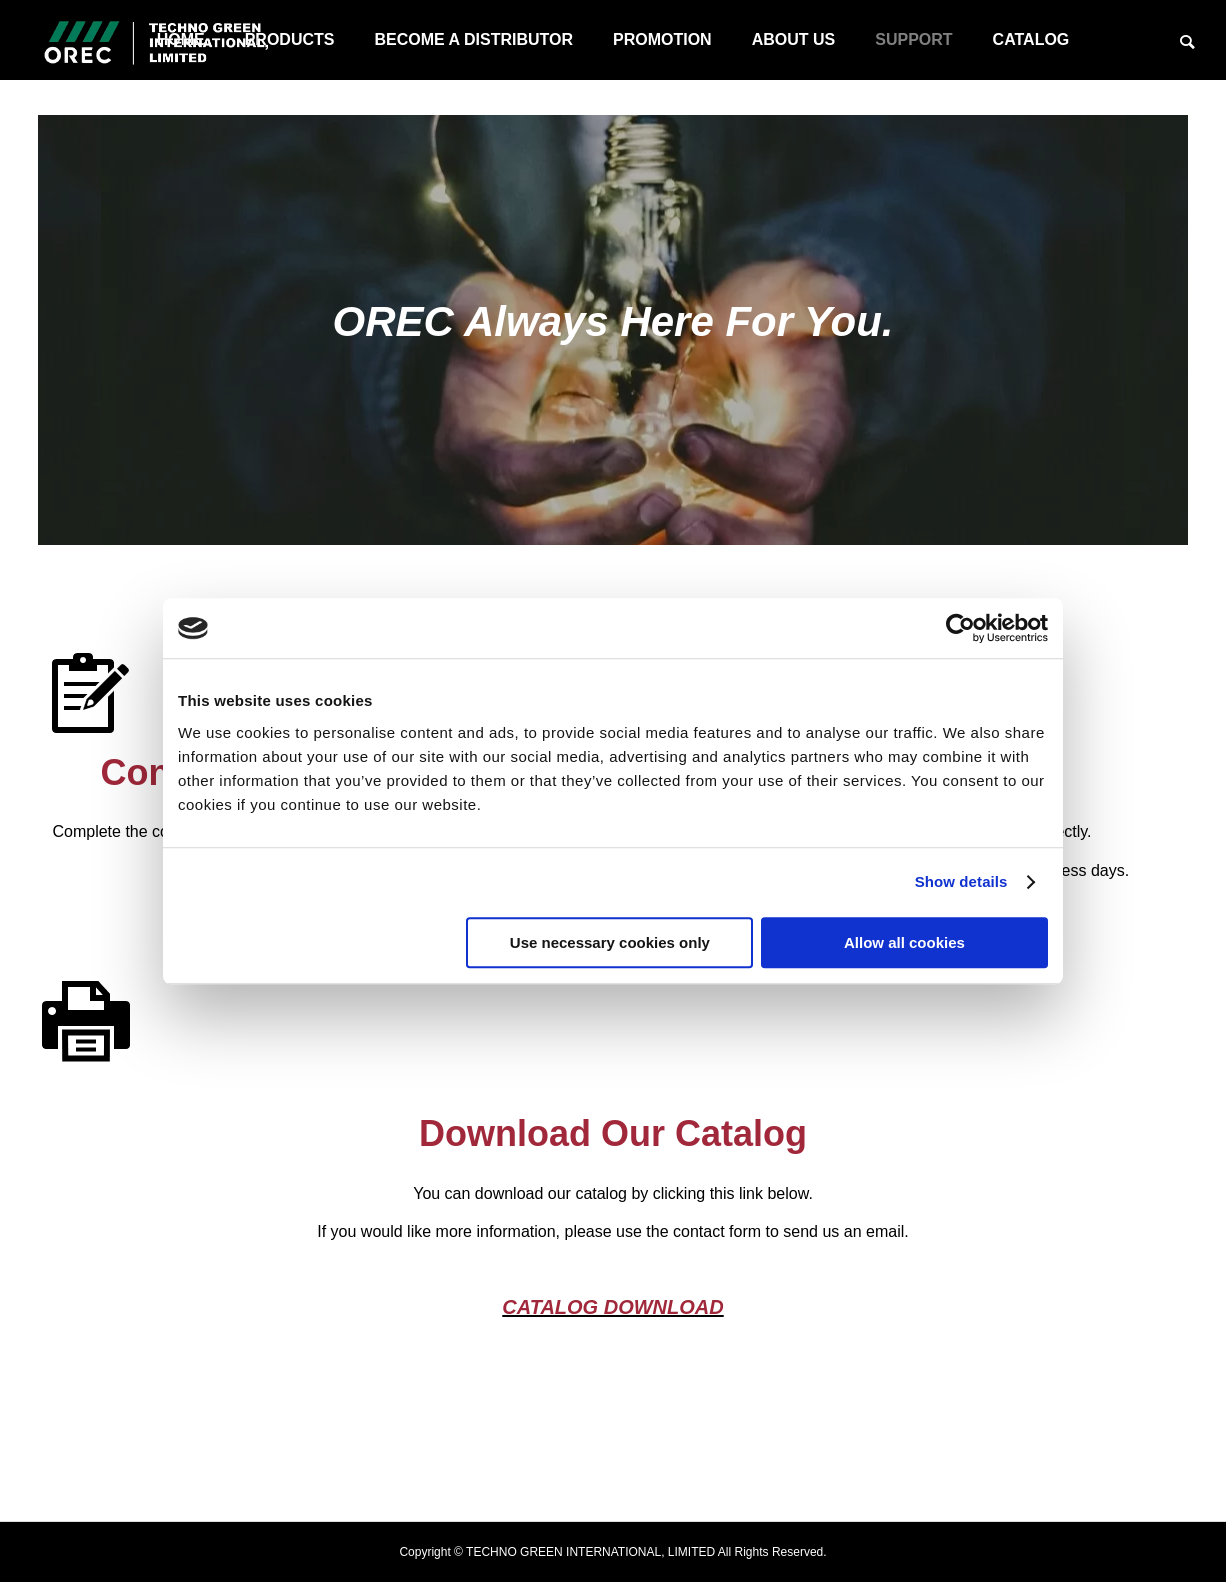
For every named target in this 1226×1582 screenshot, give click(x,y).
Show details (961, 881)
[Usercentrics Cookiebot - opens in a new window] (960, 628)
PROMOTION (662, 39)
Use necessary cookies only (610, 942)
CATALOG (1031, 39)
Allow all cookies (904, 942)
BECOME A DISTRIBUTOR (473, 39)
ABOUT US (794, 39)
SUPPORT (913, 39)
